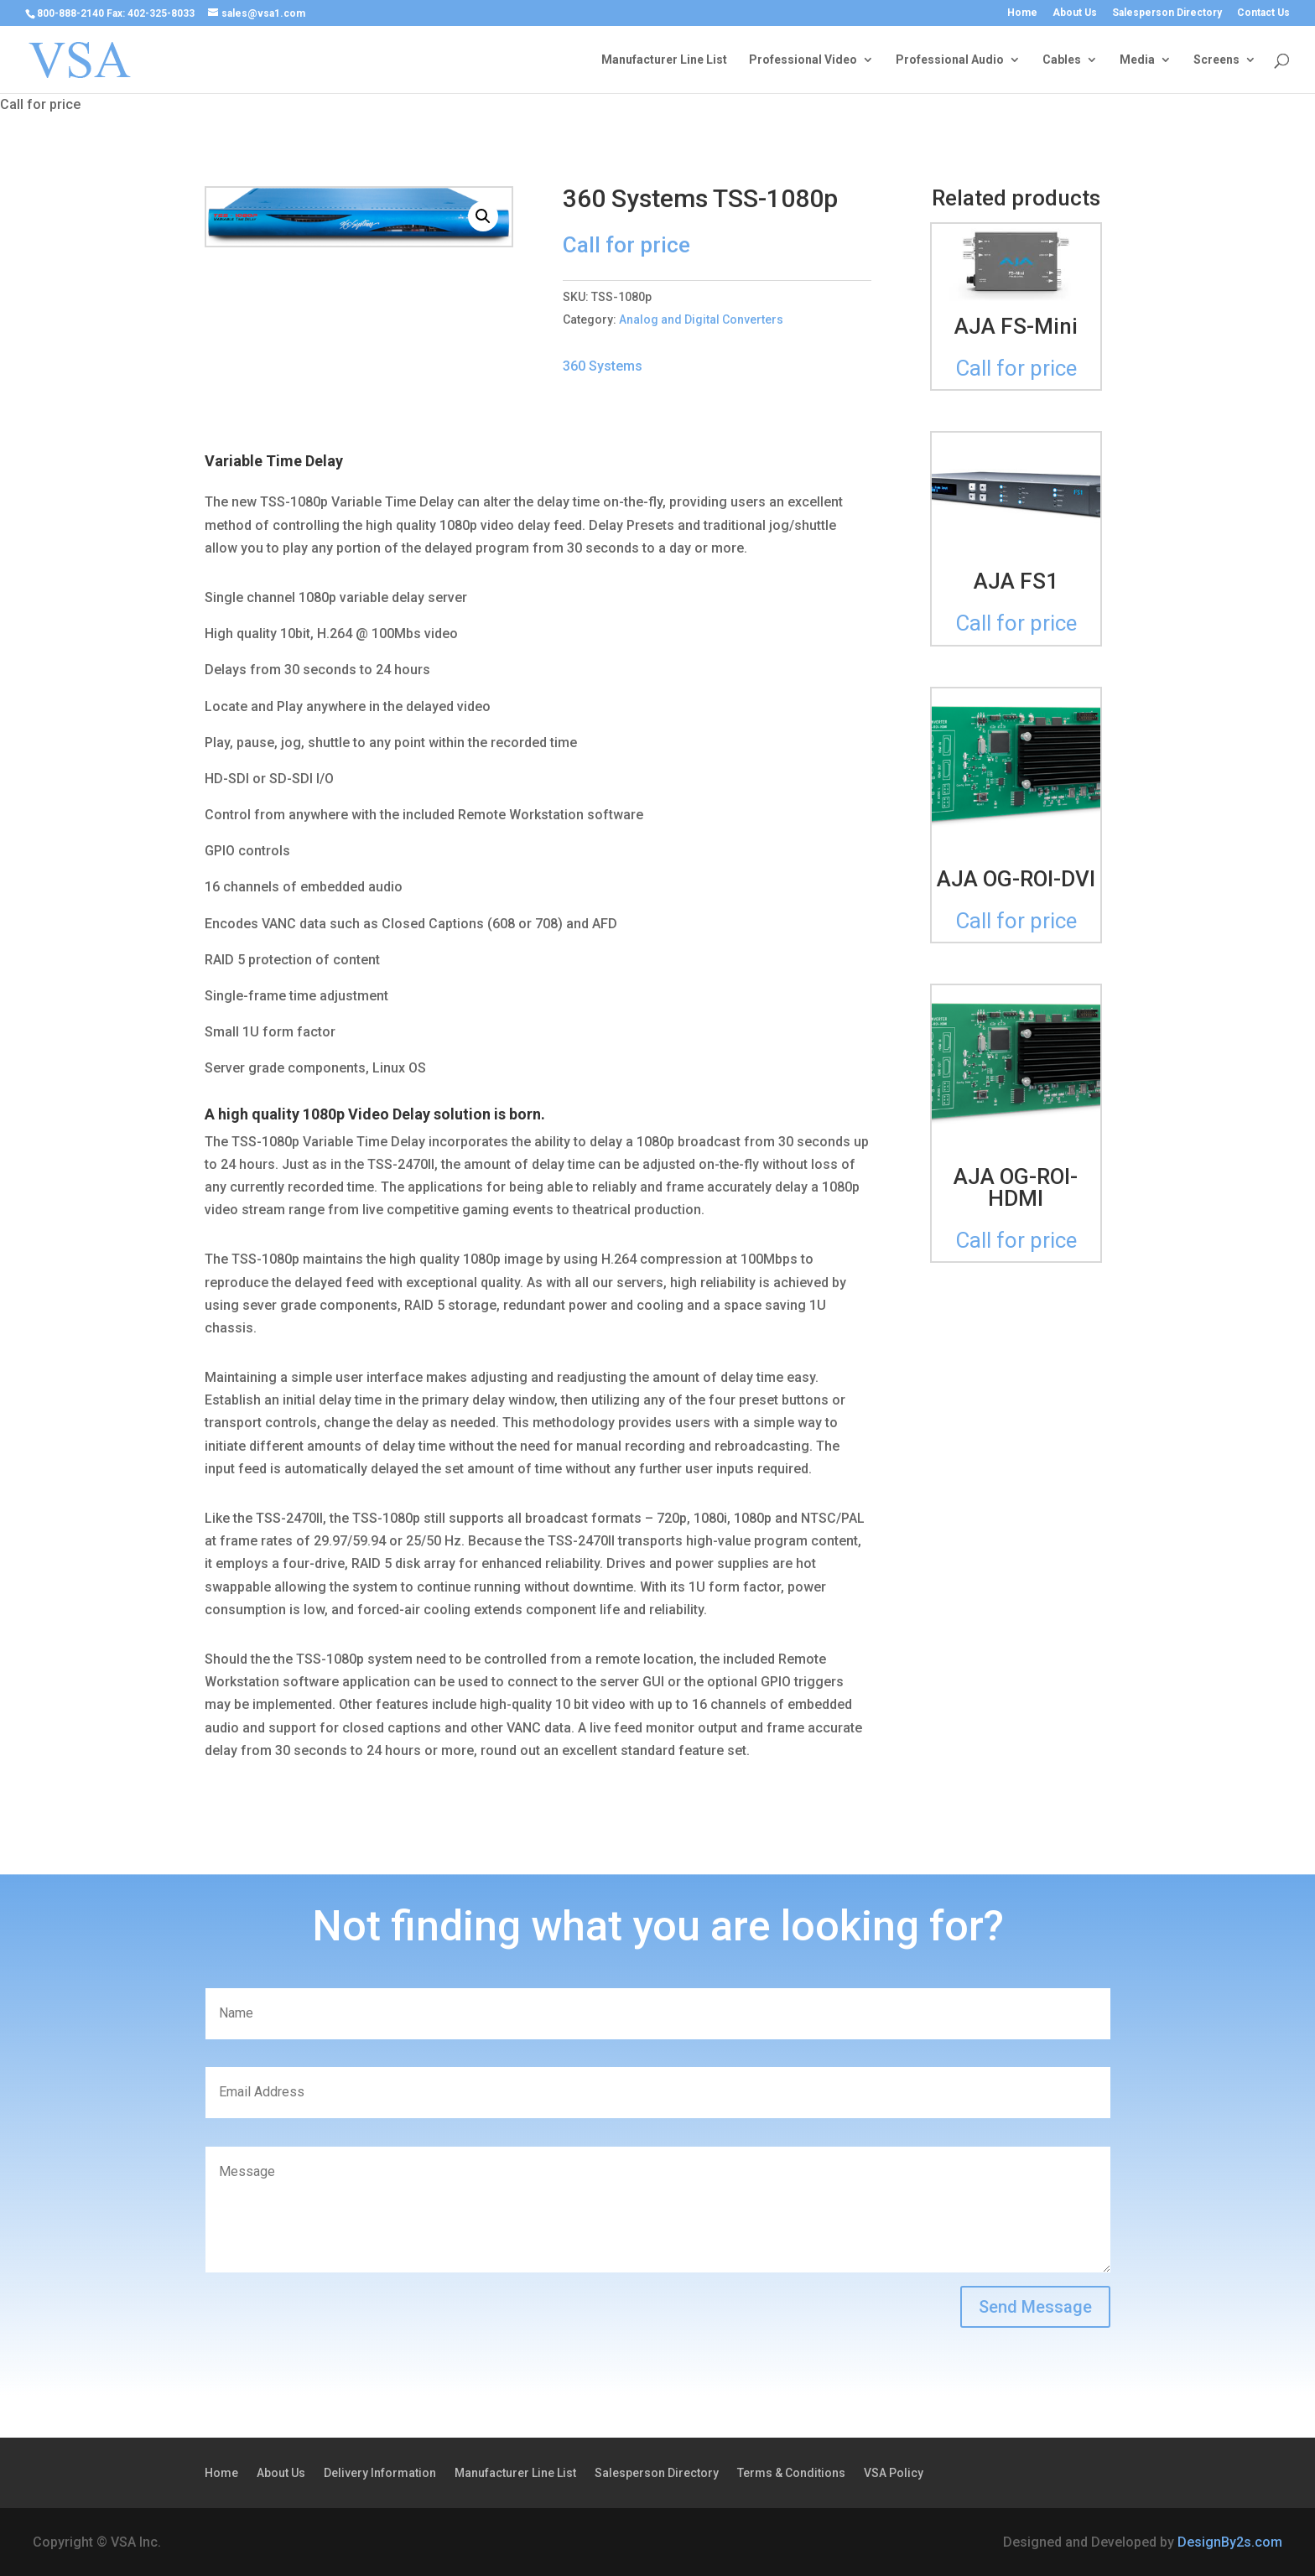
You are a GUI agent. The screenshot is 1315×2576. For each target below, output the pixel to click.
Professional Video (803, 60)
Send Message (1035, 2307)
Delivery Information (380, 2473)
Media (1137, 60)
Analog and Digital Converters (701, 319)
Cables (1061, 60)
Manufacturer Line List (664, 60)
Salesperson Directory (1167, 13)
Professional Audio (950, 60)
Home (1022, 13)
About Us (1075, 13)
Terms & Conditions (791, 2473)
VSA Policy (893, 2473)
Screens (1216, 60)
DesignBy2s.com (1229, 2542)
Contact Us (1263, 13)
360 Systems (602, 366)
